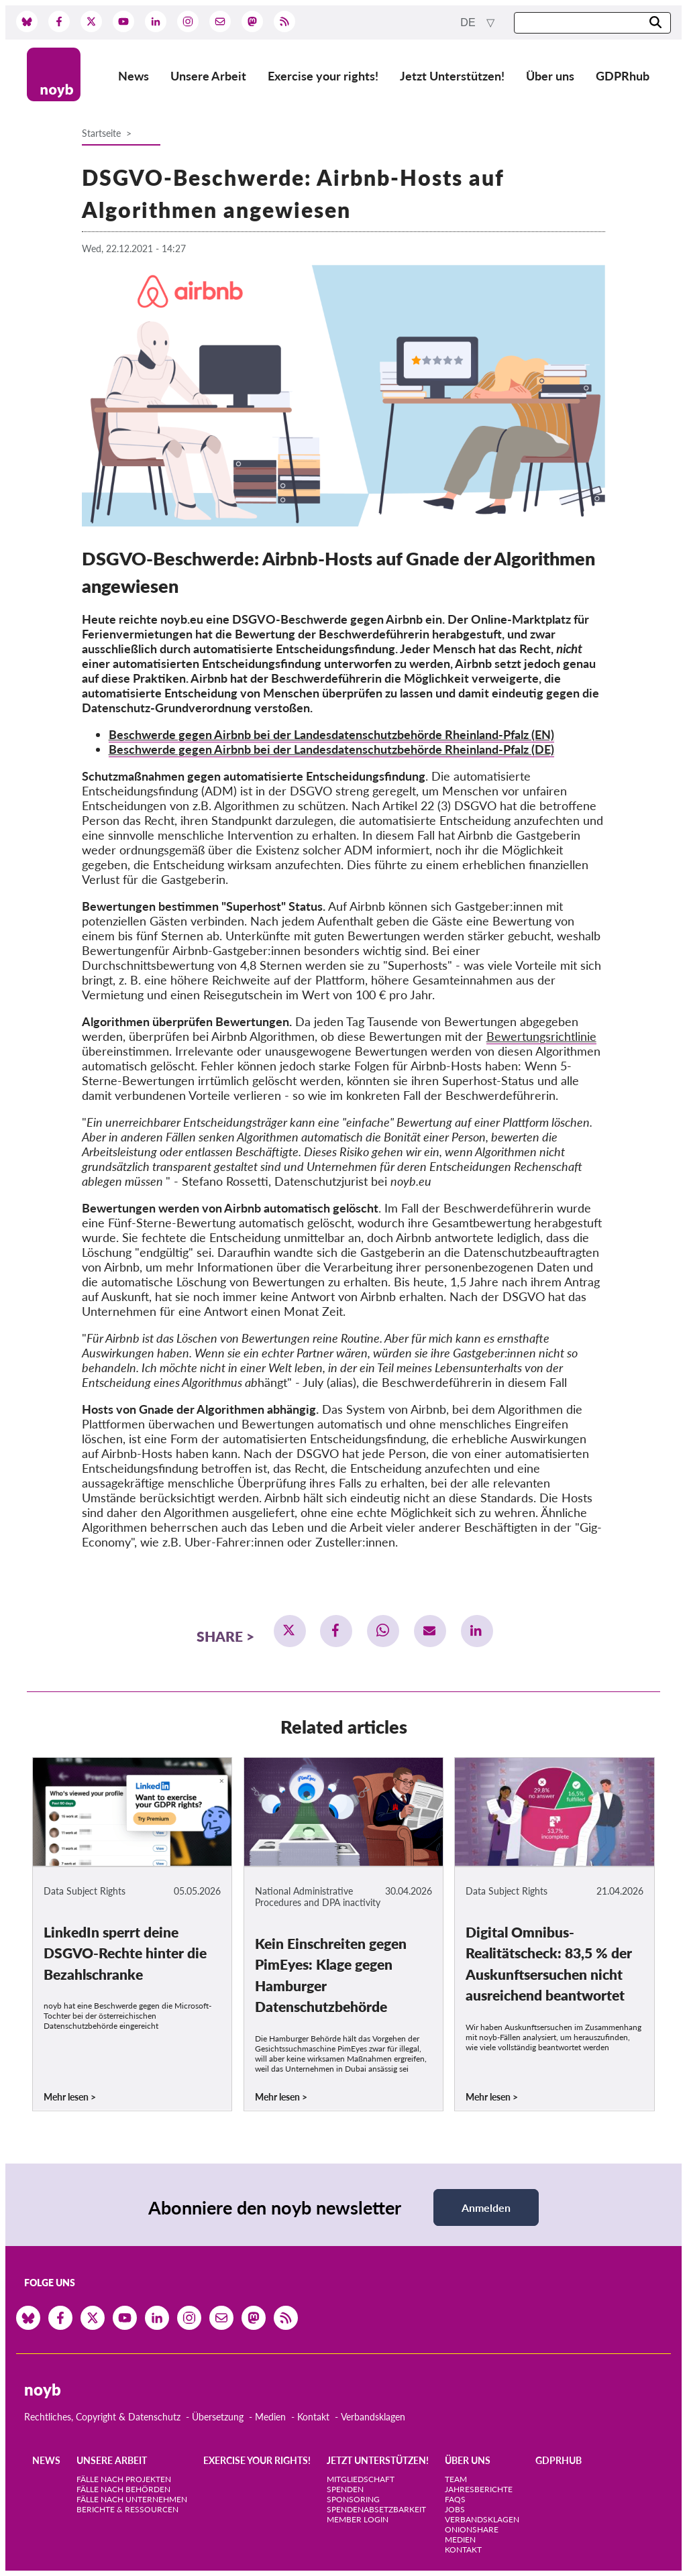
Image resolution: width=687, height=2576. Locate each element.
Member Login (357, 2519)
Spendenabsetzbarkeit (376, 2509)
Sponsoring (353, 2499)
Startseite (101, 133)
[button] (290, 1631)
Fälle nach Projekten (123, 2479)
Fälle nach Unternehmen (131, 2499)
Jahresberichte (479, 2489)
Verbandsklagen (373, 2416)
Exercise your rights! (323, 75)
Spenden (345, 2489)
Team (456, 2479)
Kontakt (313, 2416)
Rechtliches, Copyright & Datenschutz (102, 2416)
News (133, 75)
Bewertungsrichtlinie (541, 1036)
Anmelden (486, 2207)
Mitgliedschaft (360, 2479)
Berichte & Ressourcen (127, 2509)
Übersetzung (218, 2416)
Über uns (550, 75)
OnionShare (471, 2529)
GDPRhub (622, 75)
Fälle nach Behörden (123, 2489)
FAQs (455, 2499)
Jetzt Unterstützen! (452, 75)
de (469, 22)
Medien (270, 2416)
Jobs (455, 2509)
